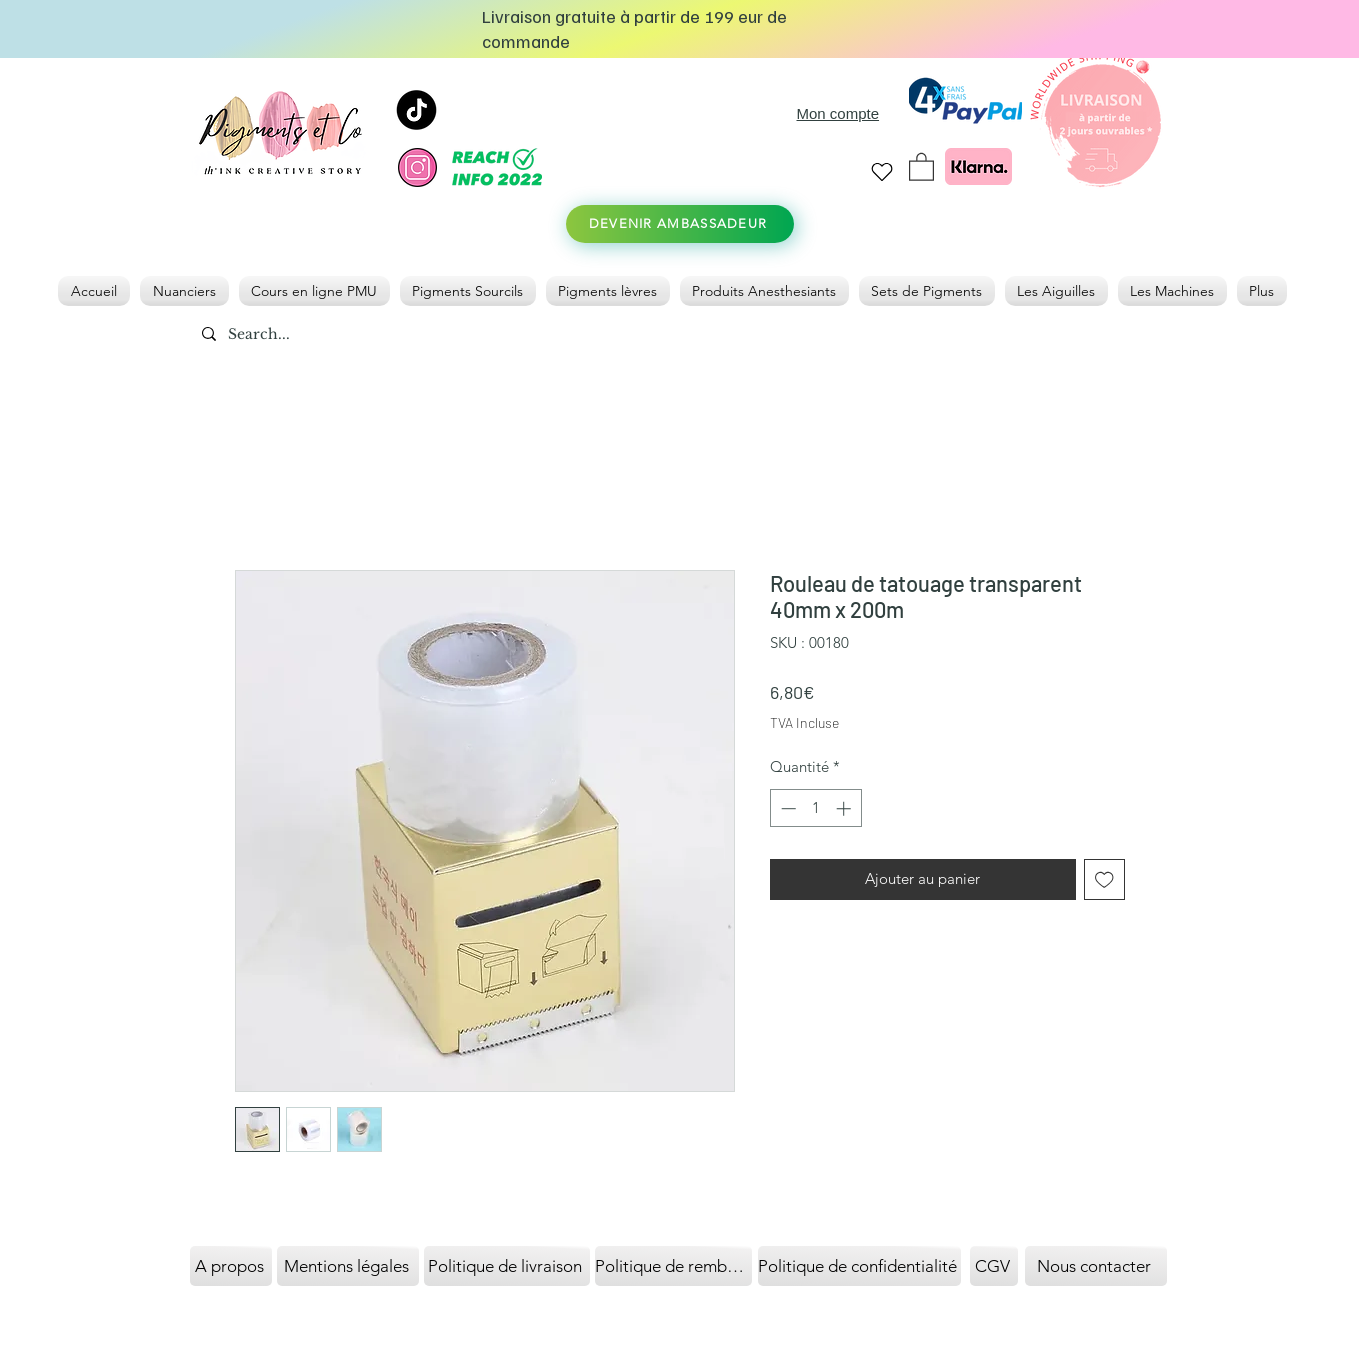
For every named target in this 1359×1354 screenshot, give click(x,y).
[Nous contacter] (1096, 1266)
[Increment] (845, 808)
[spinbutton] (815, 808)
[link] (921, 166)
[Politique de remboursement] (673, 1266)
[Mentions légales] (348, 1266)
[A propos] (231, 1266)
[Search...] (306, 335)
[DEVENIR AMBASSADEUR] (680, 224)
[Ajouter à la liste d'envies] (1104, 879)
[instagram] (417, 167)
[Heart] (882, 171)
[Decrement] (786, 808)
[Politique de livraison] (507, 1266)
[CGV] (994, 1266)
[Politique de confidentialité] (859, 1266)
